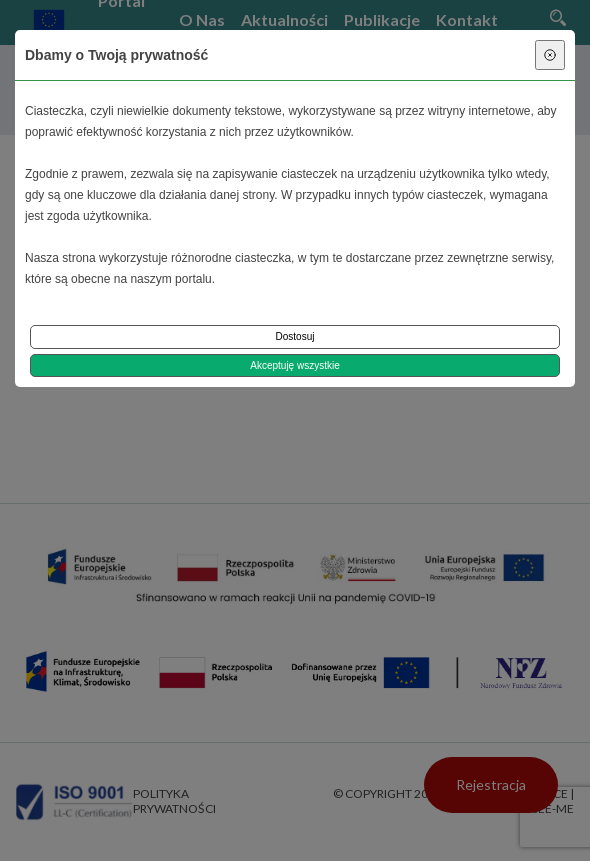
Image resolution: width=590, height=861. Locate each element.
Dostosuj (295, 336)
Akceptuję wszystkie (294, 365)
